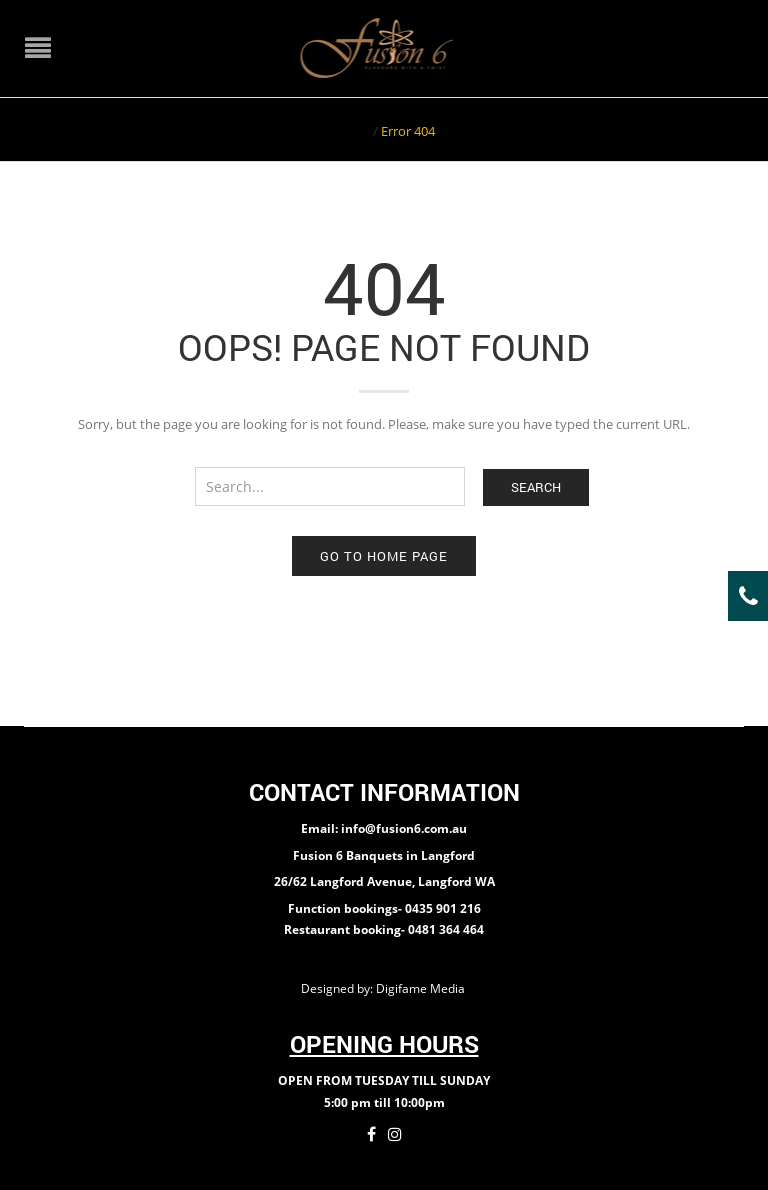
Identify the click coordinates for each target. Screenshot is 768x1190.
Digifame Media (422, 988)
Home (351, 131)
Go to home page (384, 556)
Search (536, 487)
